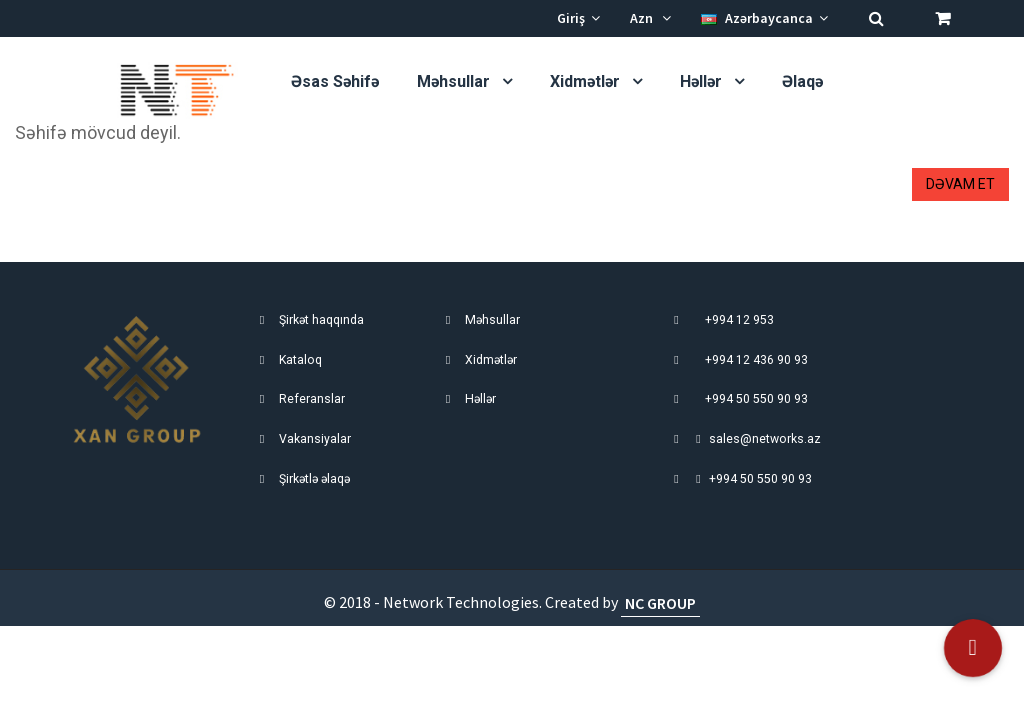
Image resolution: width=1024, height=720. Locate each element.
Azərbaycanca (764, 18)
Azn (650, 18)
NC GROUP (660, 602)
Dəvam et (960, 184)
